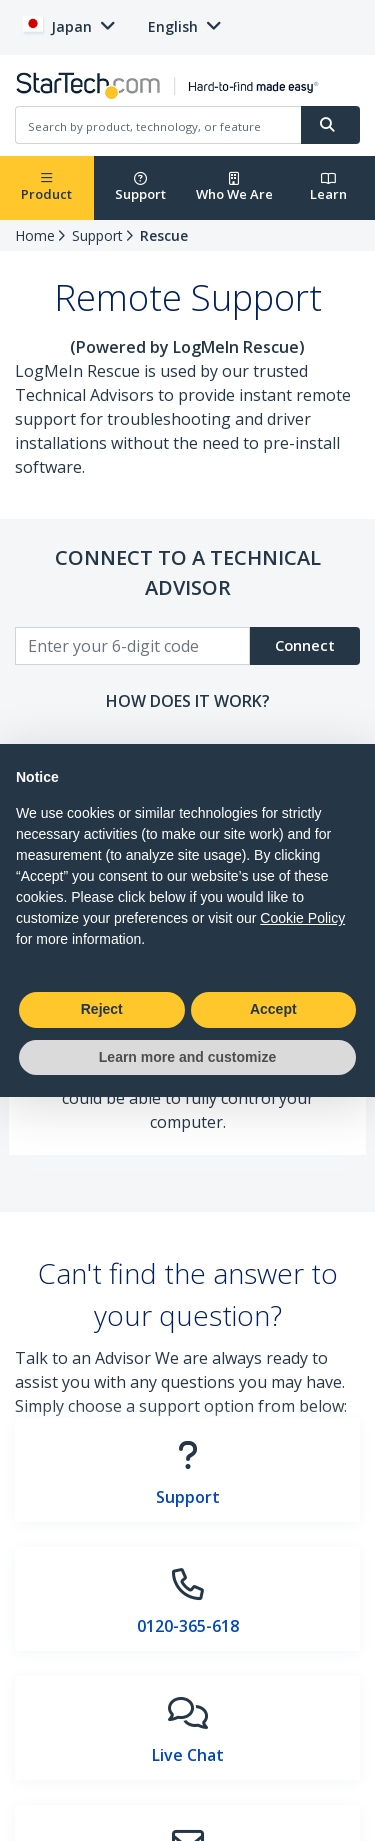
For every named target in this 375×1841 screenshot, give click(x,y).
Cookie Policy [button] (302, 918)
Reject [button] (102, 1009)
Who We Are (234, 187)
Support (140, 187)
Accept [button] (273, 1009)
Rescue (164, 235)
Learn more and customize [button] (187, 1057)
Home (35, 235)
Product (46, 187)
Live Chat (188, 1755)
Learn (328, 187)
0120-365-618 (188, 1626)
